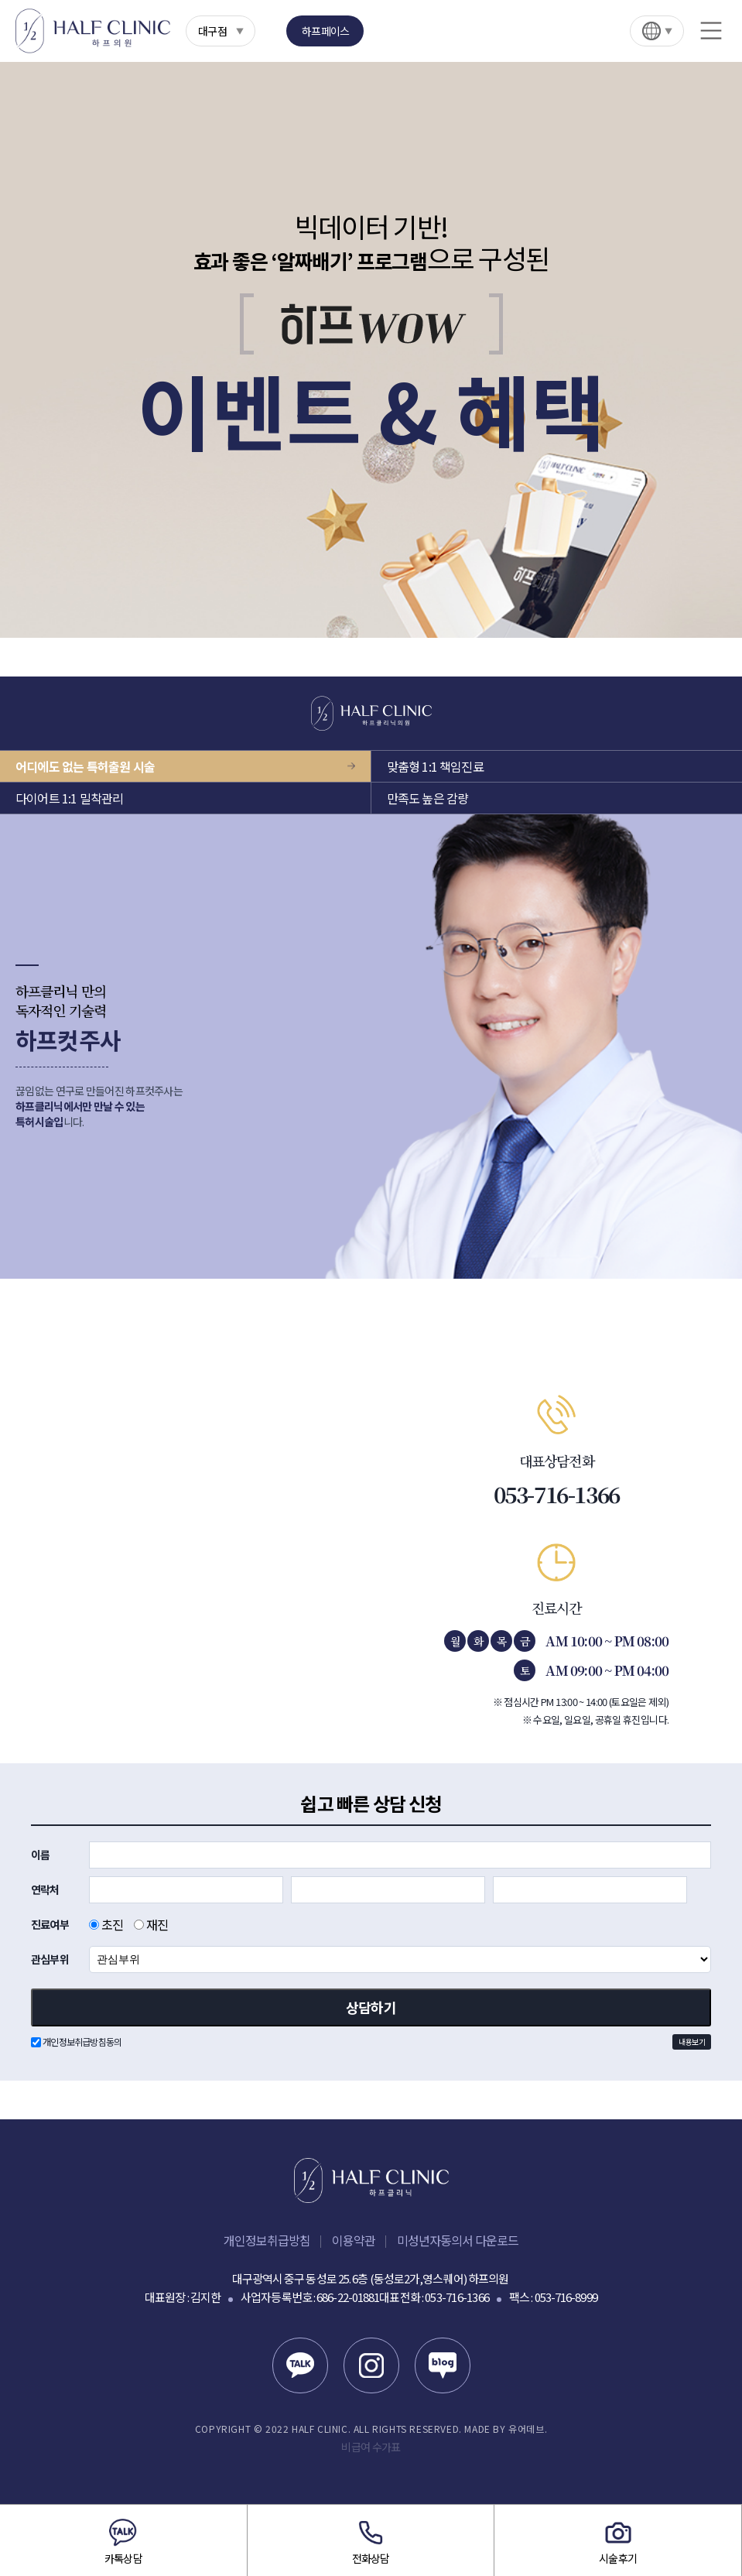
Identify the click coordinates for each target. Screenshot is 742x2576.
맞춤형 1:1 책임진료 (435, 766)
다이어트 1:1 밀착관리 (69, 798)
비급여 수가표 (370, 2446)
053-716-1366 (557, 1494)
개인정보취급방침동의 (371, 2042)
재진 (151, 1924)
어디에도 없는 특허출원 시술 (85, 766)
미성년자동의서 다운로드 (457, 2240)
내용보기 (692, 2041)
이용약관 (353, 2240)
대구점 (212, 31)
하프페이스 (326, 31)
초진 (106, 1924)
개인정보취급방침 (267, 2240)
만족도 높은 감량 (428, 798)
